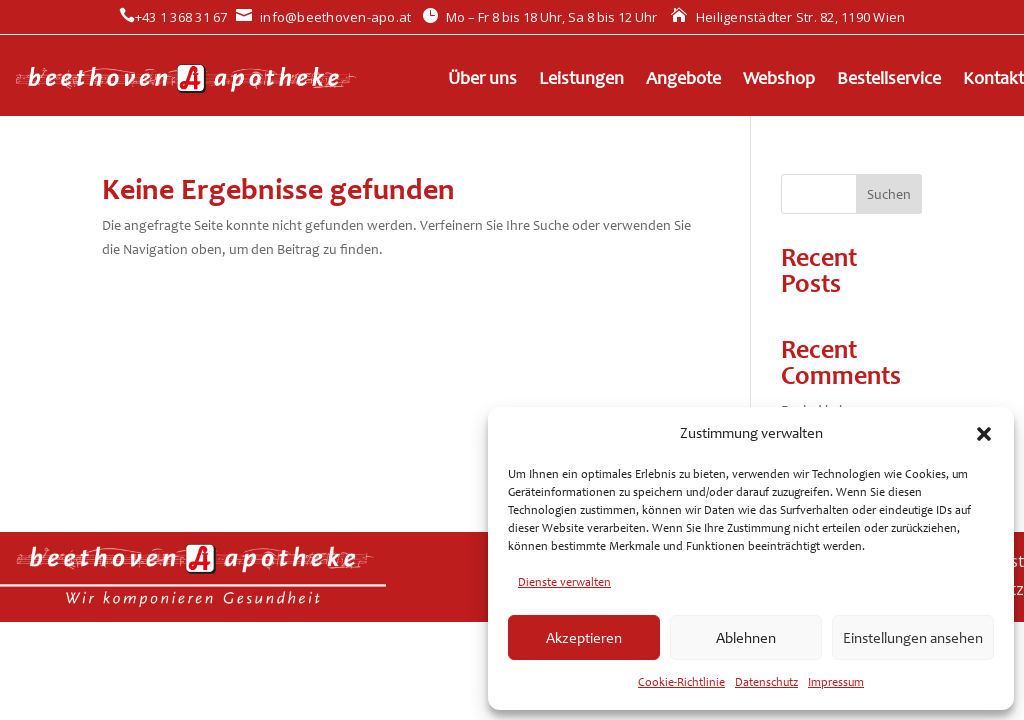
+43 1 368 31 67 (173, 17)
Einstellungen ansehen (913, 638)
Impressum (836, 682)
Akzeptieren (584, 638)
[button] (984, 434)
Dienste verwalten (564, 582)
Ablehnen (746, 638)
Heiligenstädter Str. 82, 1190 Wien (788, 17)
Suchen (889, 194)
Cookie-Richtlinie (681, 682)
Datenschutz (766, 682)
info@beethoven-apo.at (324, 17)
